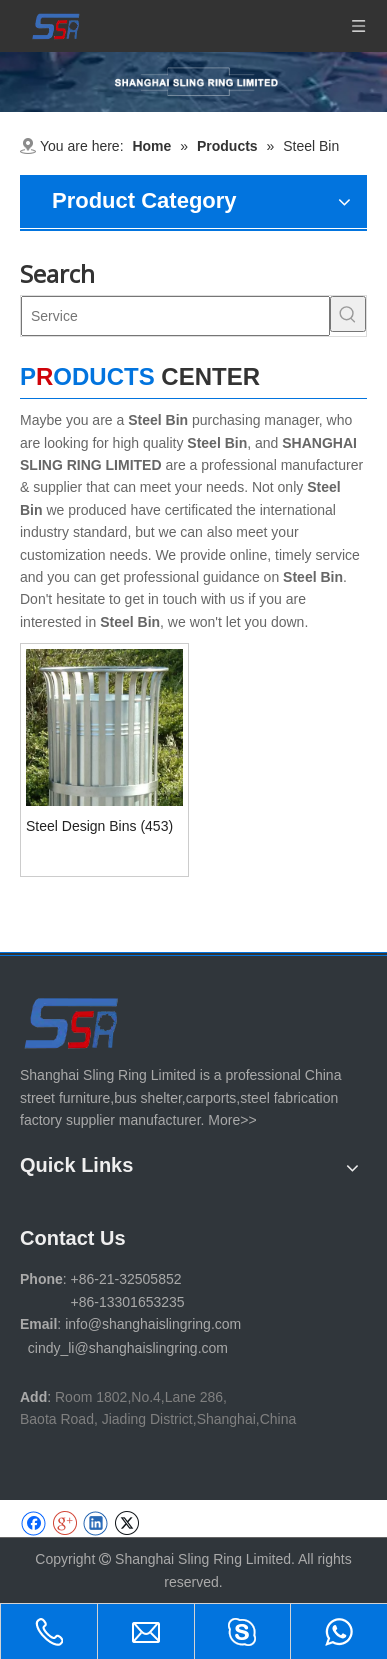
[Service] (175, 316)
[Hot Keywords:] (348, 314)
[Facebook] (33, 1523)
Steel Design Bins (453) (99, 826)
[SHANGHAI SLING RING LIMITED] (72, 1022)
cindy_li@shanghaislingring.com (128, 1348)
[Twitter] (126, 1523)
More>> (232, 1120)
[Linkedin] (95, 1523)
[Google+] (64, 1523)
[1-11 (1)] (193, 82)
